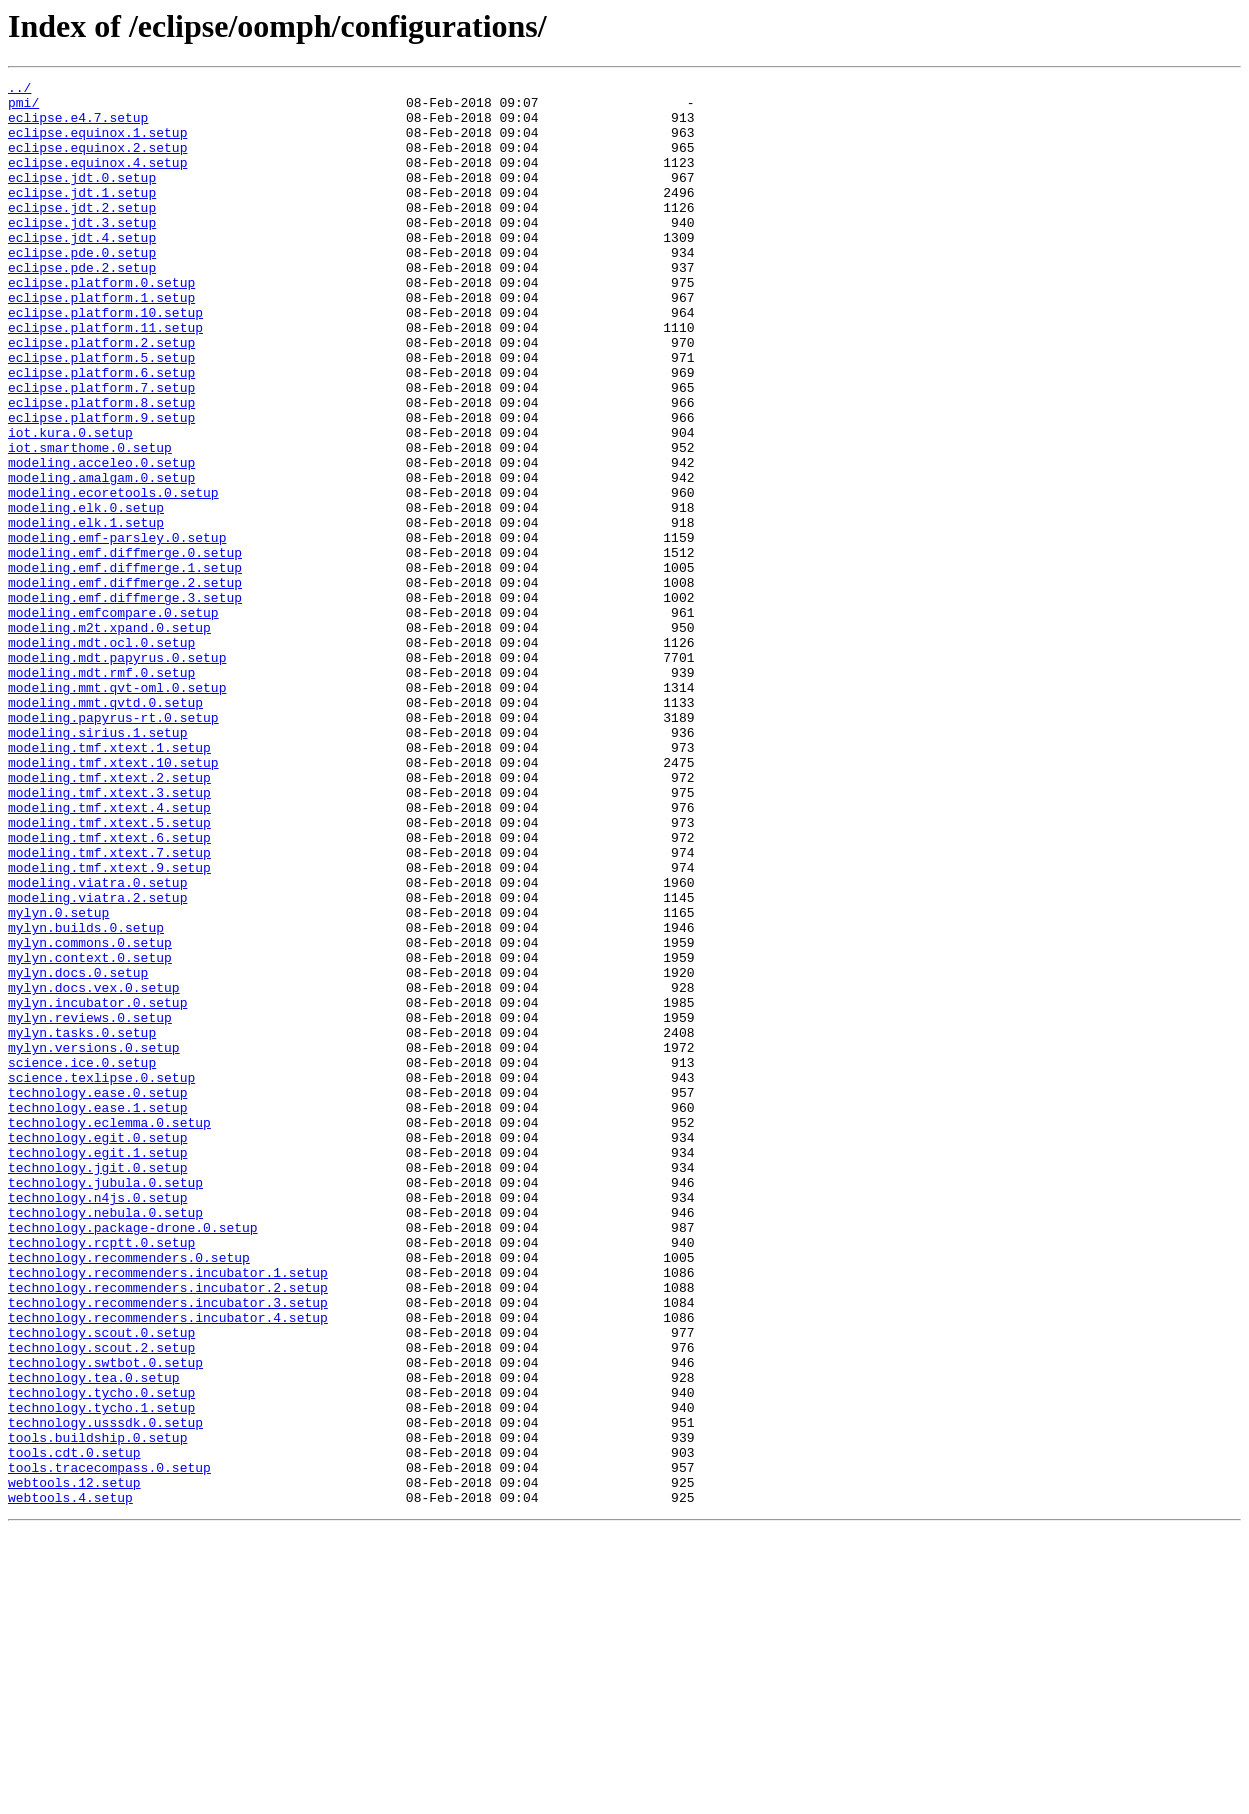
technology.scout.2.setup (101, 1602)
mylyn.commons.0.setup (90, 1116)
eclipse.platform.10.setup (105, 360)
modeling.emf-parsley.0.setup (117, 630)
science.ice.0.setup (82, 1260)
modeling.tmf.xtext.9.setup (109, 1026)
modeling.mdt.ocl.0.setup (101, 756)
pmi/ (23, 108)
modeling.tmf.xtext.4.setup (109, 954)
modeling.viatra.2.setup (97, 1062)
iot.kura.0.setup (70, 504)
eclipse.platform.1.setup (101, 342)
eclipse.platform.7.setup (101, 450)
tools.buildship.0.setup (97, 1710)
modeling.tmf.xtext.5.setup (109, 972)
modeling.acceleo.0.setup (101, 540)
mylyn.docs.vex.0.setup (94, 1170)
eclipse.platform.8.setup (101, 468)
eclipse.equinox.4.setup (97, 180)
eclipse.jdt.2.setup (82, 234)
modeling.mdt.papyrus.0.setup (117, 774)
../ (19, 90)
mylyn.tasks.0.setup (82, 1224)
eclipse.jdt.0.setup (82, 198)
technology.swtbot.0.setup (105, 1620)
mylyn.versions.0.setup (94, 1242)
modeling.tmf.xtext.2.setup (109, 918)
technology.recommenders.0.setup (129, 1494)
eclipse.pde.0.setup (82, 288)
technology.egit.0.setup (97, 1350)
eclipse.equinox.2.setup (97, 162)
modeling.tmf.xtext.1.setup (109, 882)
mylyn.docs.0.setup (78, 1152)
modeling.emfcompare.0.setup (113, 720)
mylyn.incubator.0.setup (97, 1188)
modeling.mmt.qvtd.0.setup (105, 828)
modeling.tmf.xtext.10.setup (113, 900)
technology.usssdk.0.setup (105, 1692)
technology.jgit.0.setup (97, 1386)
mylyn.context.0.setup (90, 1134)
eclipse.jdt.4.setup (82, 270)
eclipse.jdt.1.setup (82, 216)
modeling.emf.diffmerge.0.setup (125, 648)
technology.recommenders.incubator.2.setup (168, 1530)
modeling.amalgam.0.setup (101, 558)
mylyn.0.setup (58, 1080)
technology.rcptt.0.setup (101, 1476)
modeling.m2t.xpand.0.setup (109, 738)
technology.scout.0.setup (101, 1584)
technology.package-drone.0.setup (133, 1458)
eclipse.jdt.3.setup (82, 252)
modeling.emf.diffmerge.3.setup (125, 702)
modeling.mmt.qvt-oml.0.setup (117, 810)
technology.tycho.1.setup (101, 1674)
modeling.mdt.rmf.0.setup (101, 792)
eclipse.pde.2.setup (82, 306)
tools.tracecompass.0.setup (109, 1746)
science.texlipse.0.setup (101, 1278)
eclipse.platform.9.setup (101, 486)
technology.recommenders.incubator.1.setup (168, 1512)
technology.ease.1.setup (97, 1314)
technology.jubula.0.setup (105, 1404)
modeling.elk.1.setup (86, 612)
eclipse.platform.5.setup (101, 414)
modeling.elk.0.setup (86, 594)
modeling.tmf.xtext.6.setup (109, 990)
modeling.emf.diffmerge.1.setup (125, 666)
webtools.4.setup (70, 1782)
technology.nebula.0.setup (105, 1440)
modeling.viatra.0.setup (97, 1044)
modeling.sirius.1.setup (97, 864)
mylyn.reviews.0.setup (90, 1206)
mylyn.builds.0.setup (86, 1098)
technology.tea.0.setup (94, 1638)
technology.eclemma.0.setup (109, 1332)
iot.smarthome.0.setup (90, 522)
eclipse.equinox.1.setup (97, 144)
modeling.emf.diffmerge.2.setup (125, 684)
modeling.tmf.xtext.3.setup (109, 936)
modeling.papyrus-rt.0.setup (113, 846)
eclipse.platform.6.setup (101, 432)
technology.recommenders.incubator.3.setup (168, 1548)
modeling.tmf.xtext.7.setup (109, 1008)
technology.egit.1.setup (97, 1368)
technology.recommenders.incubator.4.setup (168, 1566)
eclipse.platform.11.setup (105, 378)
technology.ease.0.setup (97, 1296)
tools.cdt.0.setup (74, 1728)
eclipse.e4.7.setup (78, 126)
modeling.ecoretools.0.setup (113, 576)
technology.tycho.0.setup (101, 1656)
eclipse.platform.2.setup (101, 396)
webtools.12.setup (74, 1764)
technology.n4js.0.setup (97, 1422)
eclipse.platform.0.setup (101, 324)
